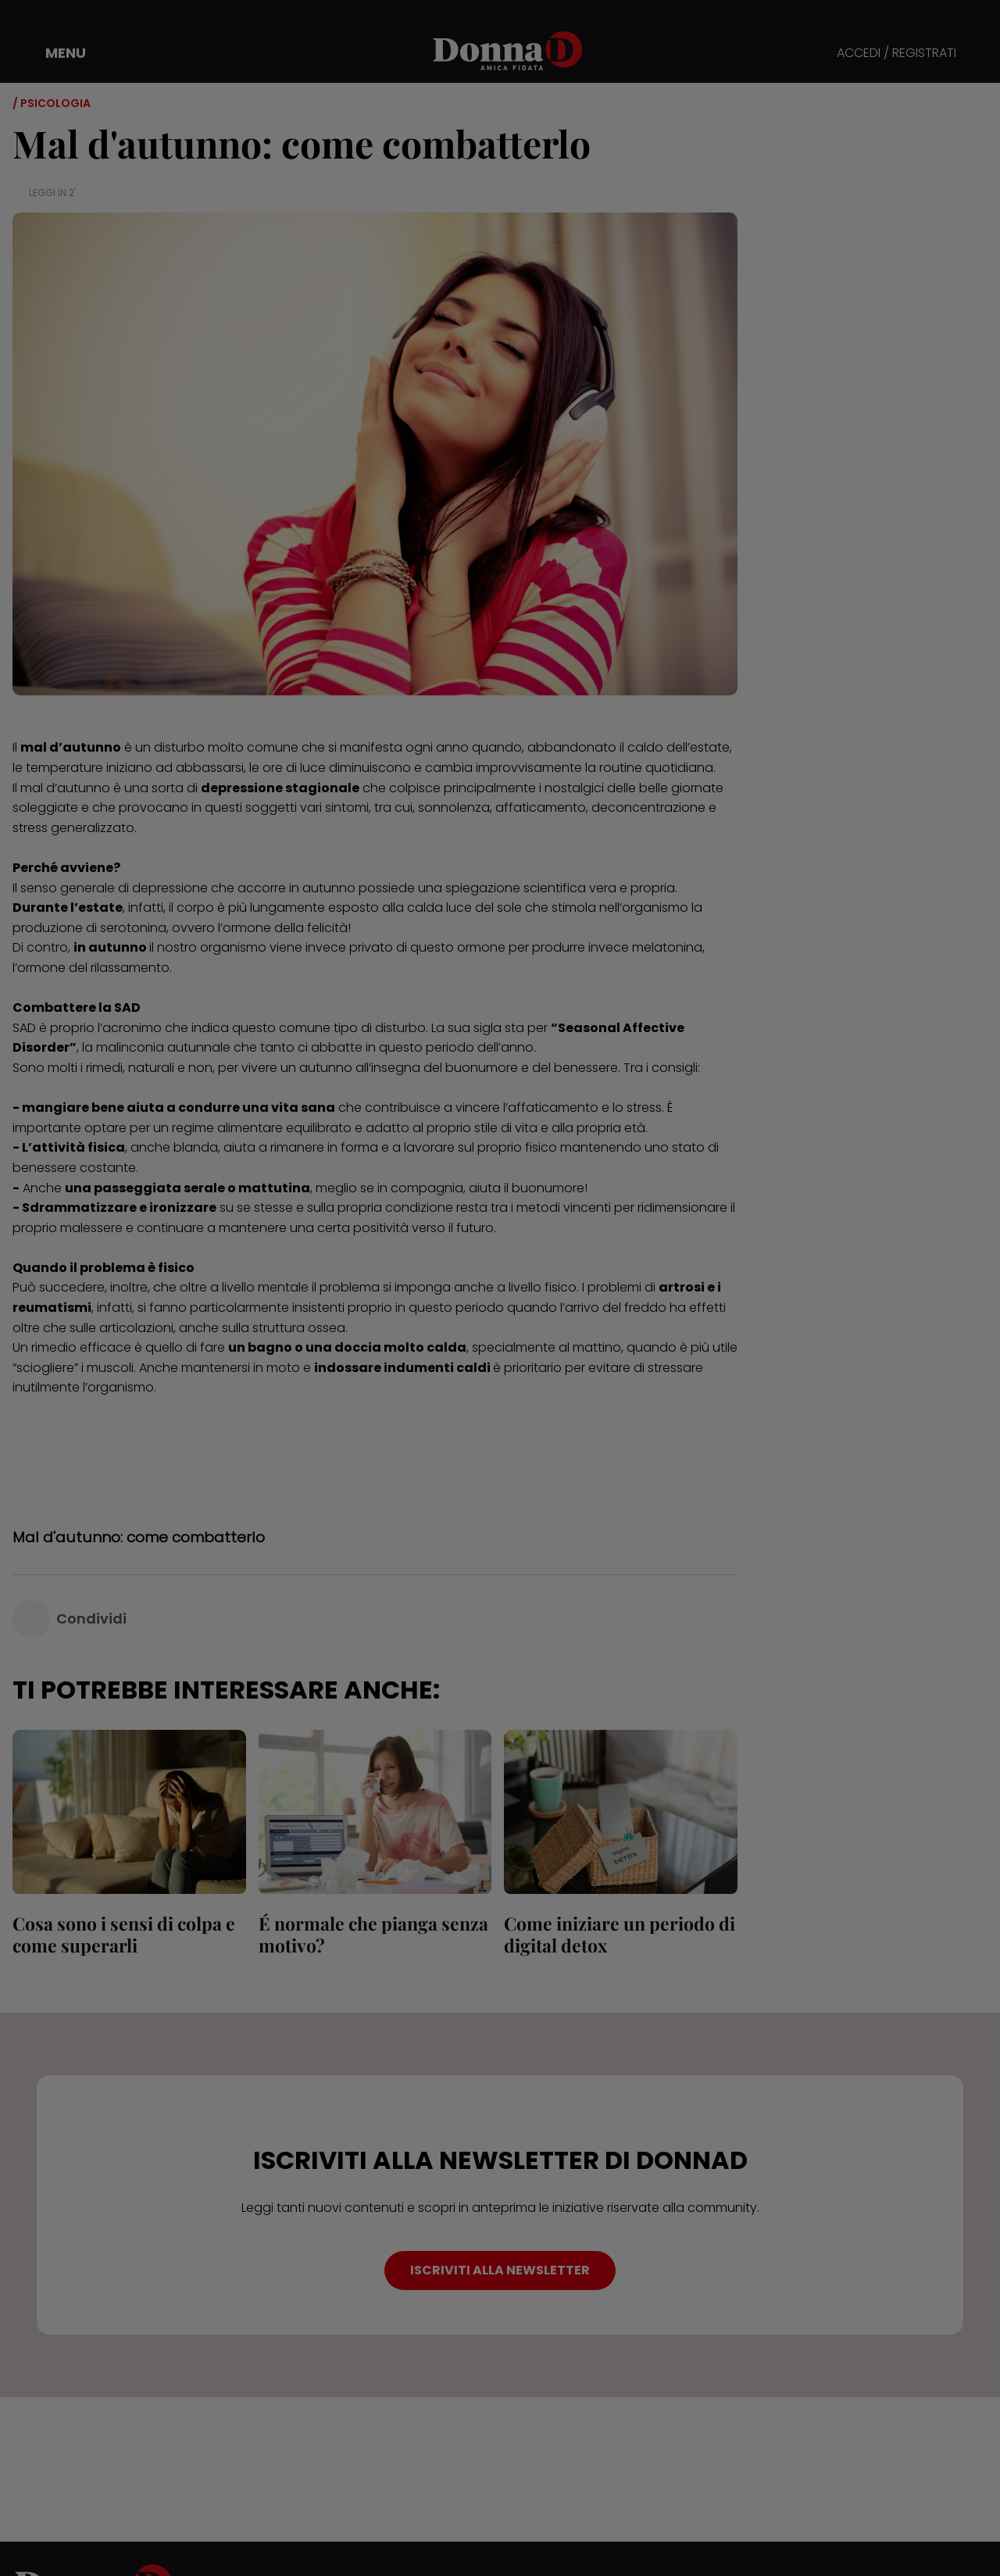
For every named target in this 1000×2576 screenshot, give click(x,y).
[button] (54, 53)
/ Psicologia (51, 103)
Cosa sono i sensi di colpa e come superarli (123, 1934)
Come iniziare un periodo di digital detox (619, 1934)
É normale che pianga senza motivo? (373, 1934)
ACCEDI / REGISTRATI (896, 53)
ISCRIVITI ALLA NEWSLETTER (500, 2270)
